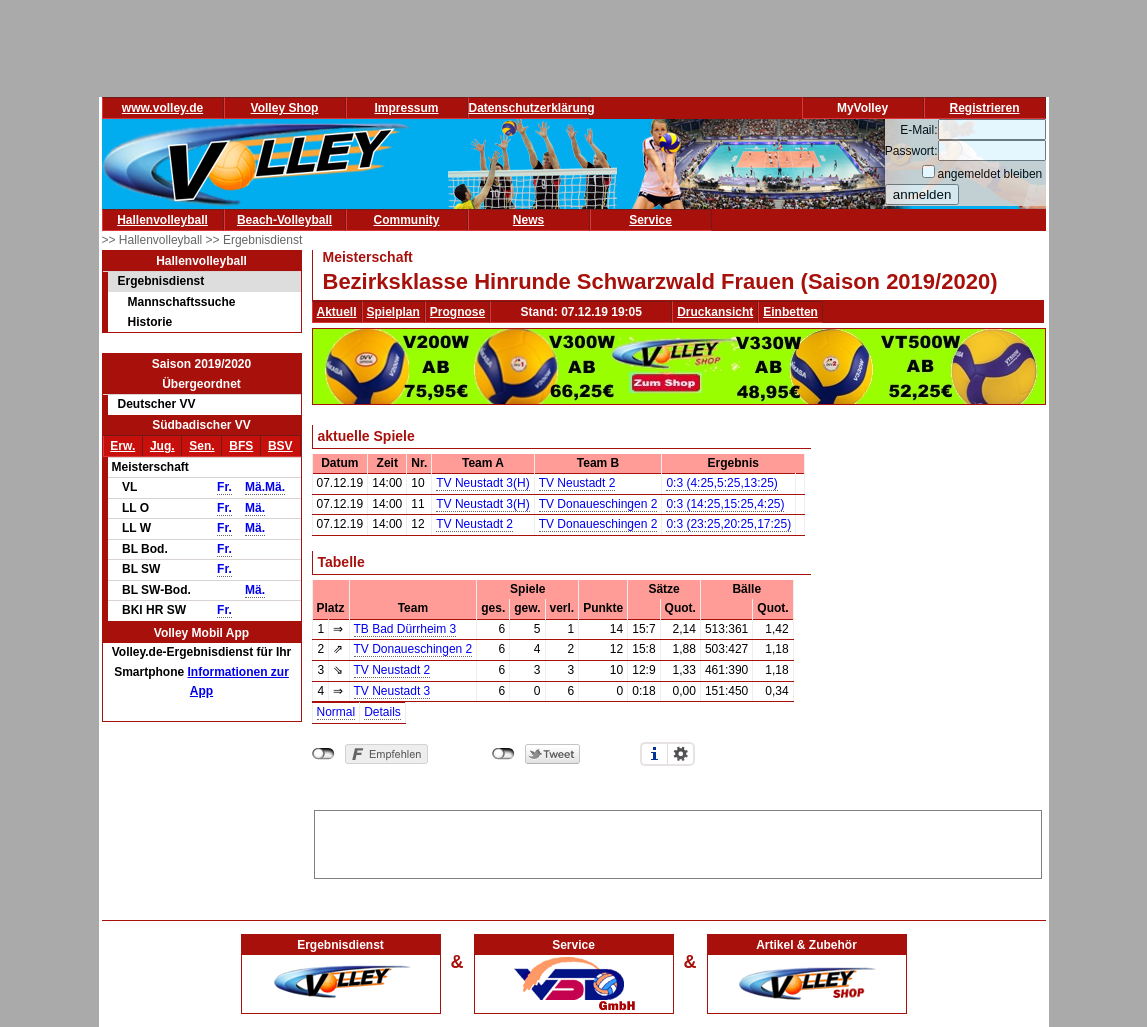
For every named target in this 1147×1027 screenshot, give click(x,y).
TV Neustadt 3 (392, 691)
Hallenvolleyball (162, 220)
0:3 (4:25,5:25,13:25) (721, 483)
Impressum (406, 108)
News (528, 220)
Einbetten (790, 312)
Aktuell (337, 312)
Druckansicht (715, 312)
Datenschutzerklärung (532, 108)
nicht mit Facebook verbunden (323, 754)
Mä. (255, 487)
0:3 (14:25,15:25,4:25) (725, 504)
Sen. (201, 446)
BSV (280, 446)
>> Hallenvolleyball (154, 240)
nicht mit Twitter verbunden (503, 754)
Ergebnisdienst (161, 281)
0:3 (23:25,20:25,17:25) (728, 524)
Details (382, 712)
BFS (241, 446)
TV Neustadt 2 (577, 483)
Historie (150, 322)
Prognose (457, 312)
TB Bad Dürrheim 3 (405, 629)
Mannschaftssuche (182, 302)
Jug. (162, 446)
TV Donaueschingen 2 (598, 504)
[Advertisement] (678, 841)
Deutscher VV (157, 404)
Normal (336, 712)
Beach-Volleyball (284, 220)
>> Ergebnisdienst (254, 240)
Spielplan (393, 312)
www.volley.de (162, 108)
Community (407, 220)
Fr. (224, 487)
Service (650, 220)
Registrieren (984, 108)
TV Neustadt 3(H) (482, 483)
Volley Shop (285, 108)
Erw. (122, 446)
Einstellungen (681, 754)
